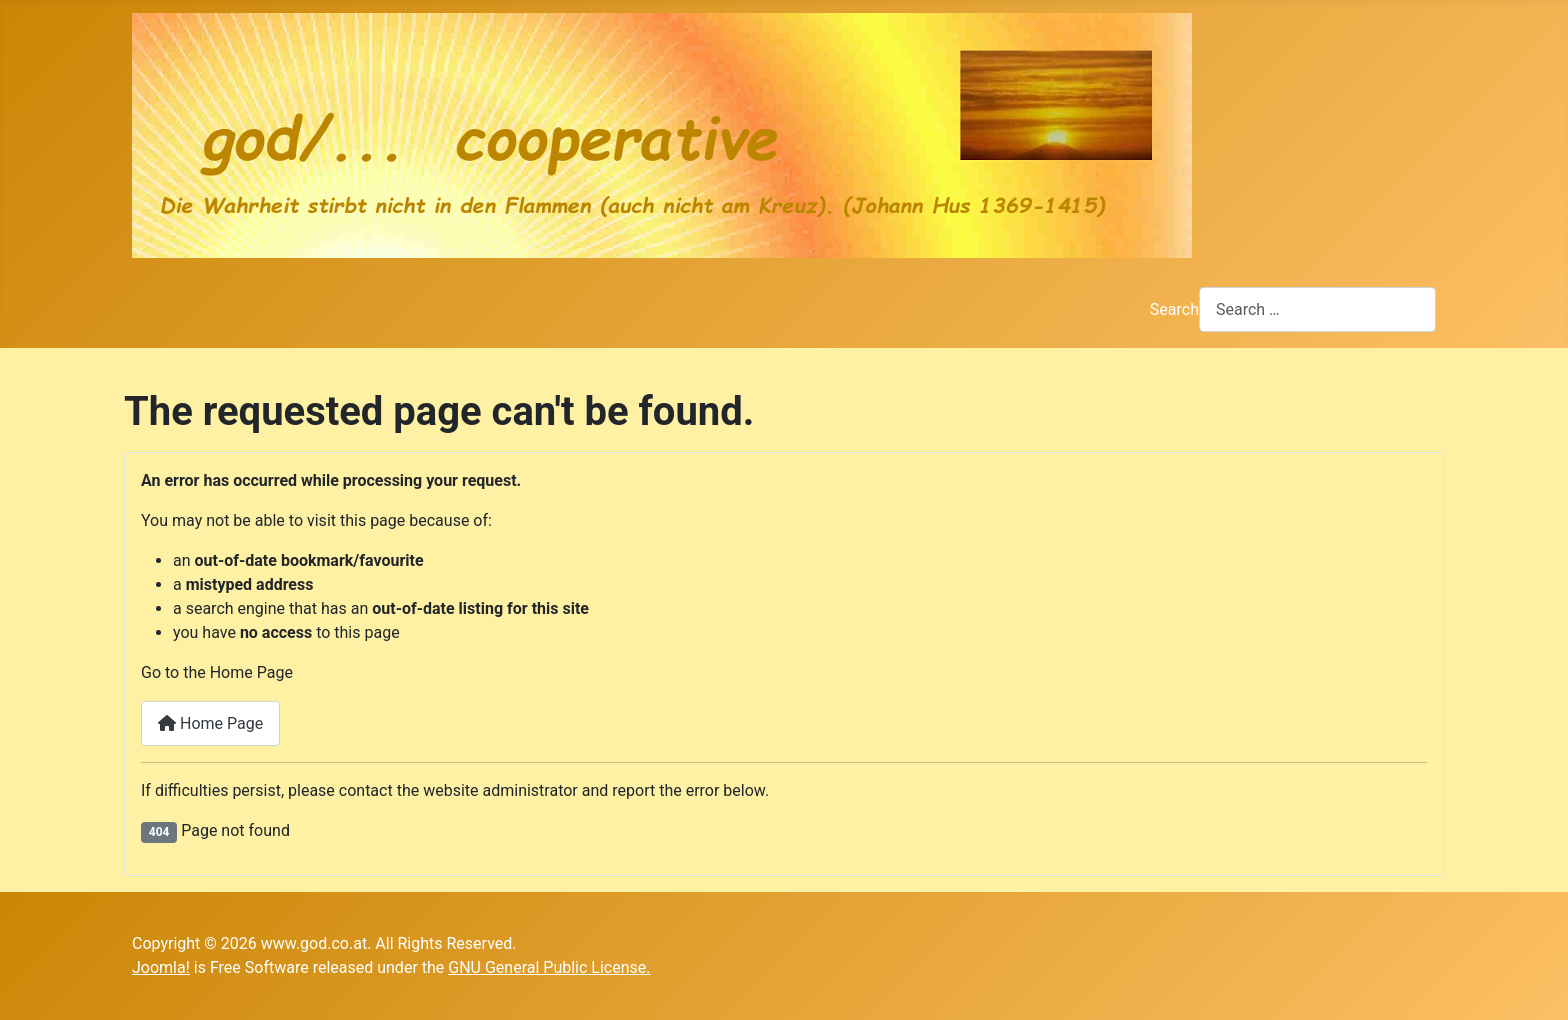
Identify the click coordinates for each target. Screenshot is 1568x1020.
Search (1174, 309)
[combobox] (1317, 309)
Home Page (210, 723)
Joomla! (161, 967)
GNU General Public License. (549, 967)
